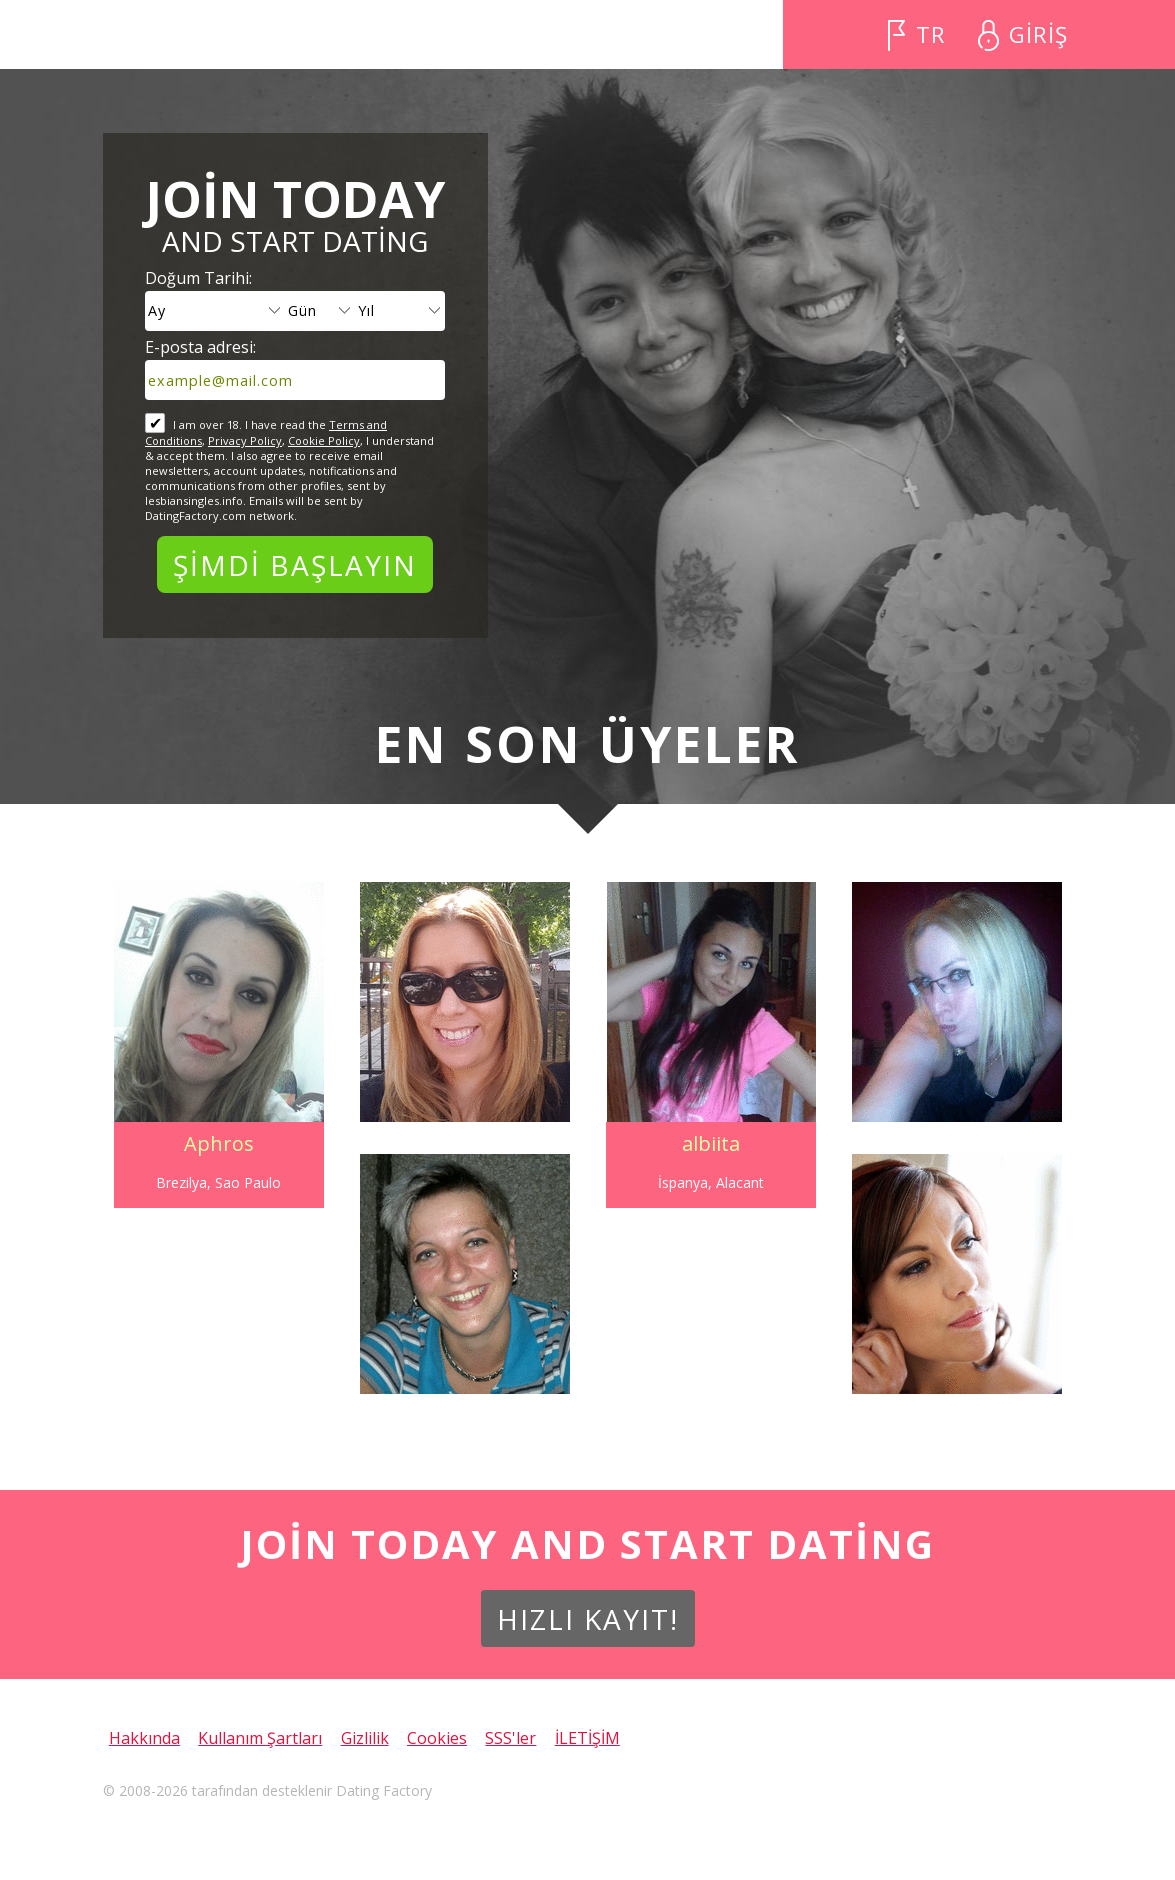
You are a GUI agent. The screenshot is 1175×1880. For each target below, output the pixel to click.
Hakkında (144, 1738)
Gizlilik (365, 1738)
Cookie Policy (324, 440)
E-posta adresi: (200, 347)
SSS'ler (510, 1738)
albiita (711, 1143)
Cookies (437, 1738)
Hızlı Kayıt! (588, 1619)
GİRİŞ (1038, 34)
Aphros (219, 1143)
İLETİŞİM (587, 1738)
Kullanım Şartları (260, 1738)
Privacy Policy (245, 440)
